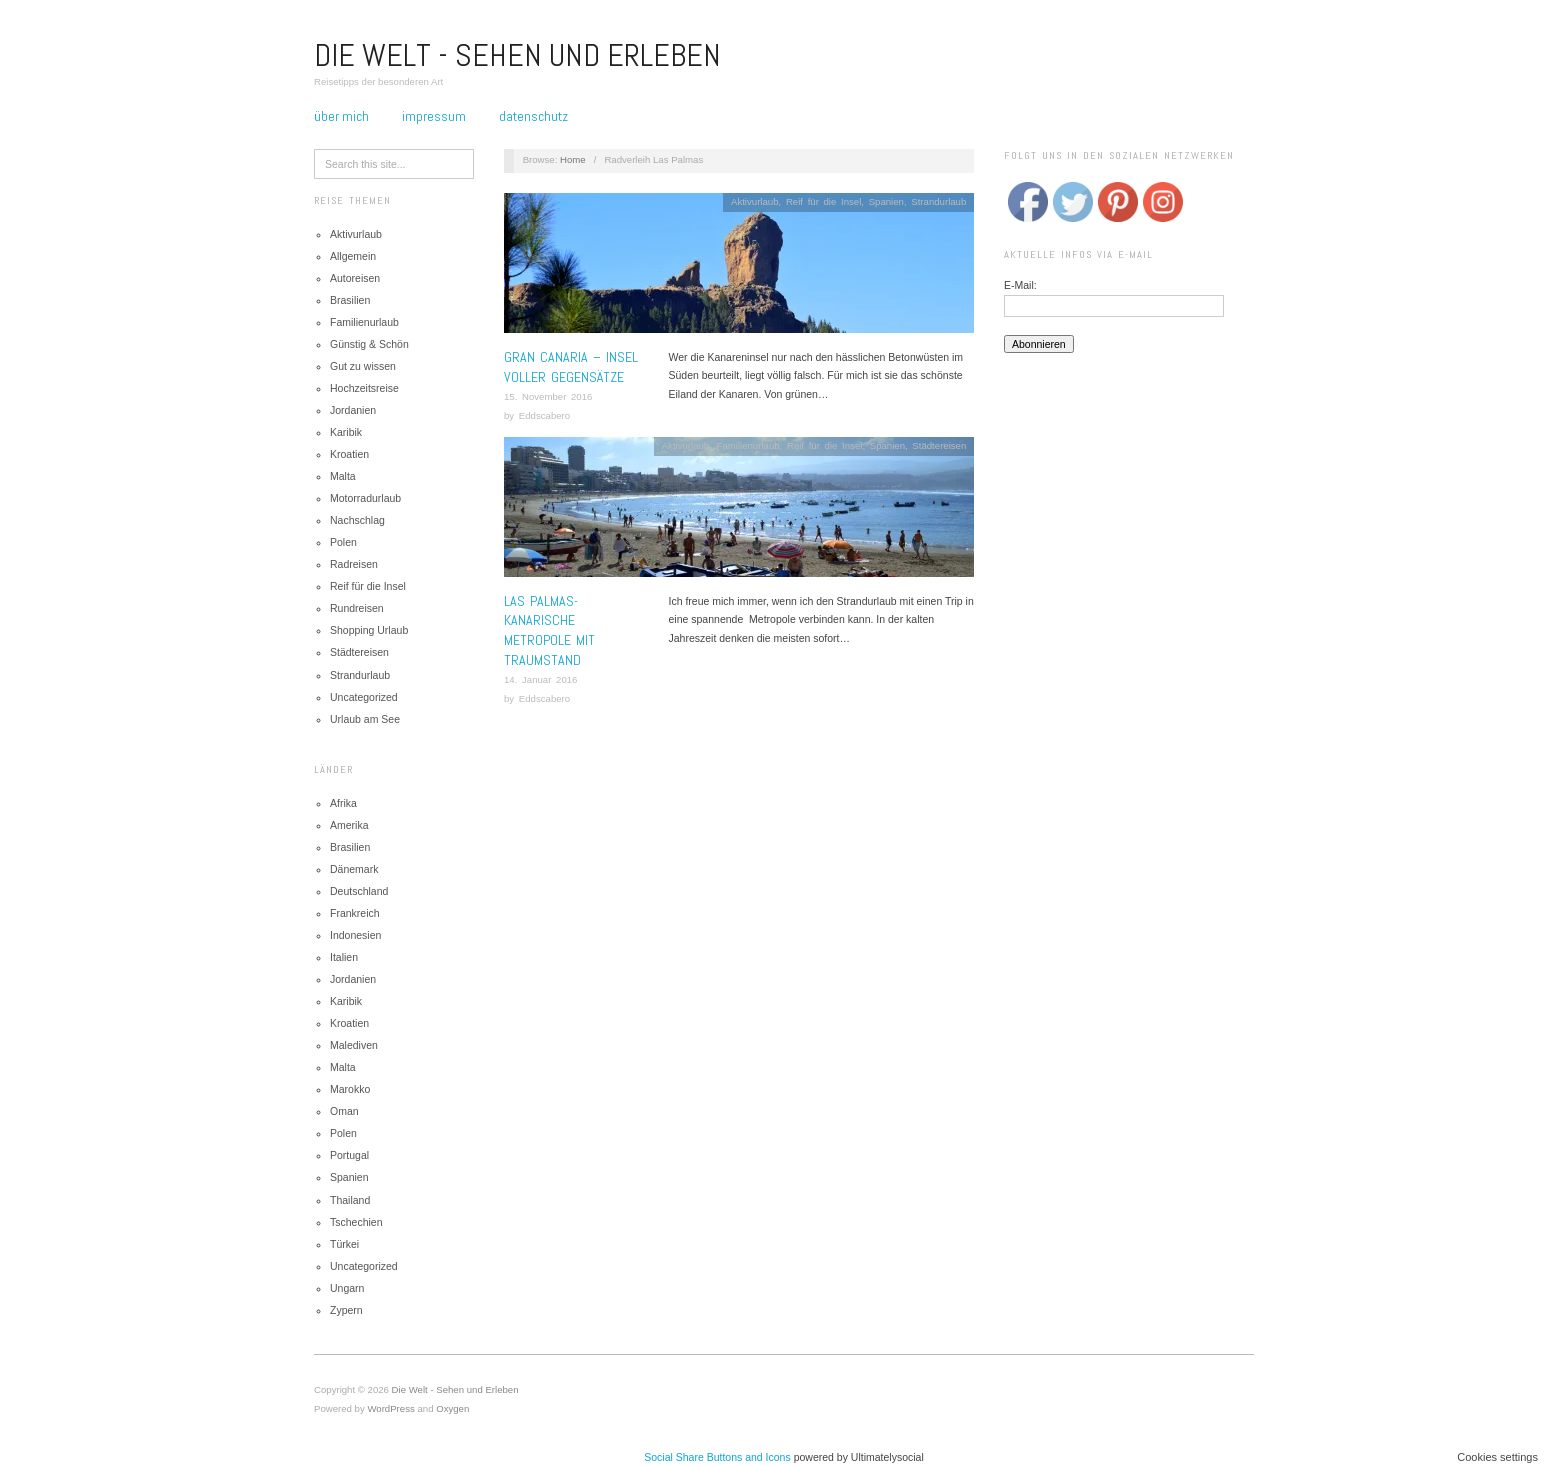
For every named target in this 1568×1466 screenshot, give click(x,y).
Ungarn (347, 1288)
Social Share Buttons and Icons (717, 1457)
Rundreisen (357, 608)
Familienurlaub (364, 322)
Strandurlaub (360, 675)
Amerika (349, 825)
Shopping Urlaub (369, 630)
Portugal (349, 1155)
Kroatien (349, 454)
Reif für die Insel (368, 586)
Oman (344, 1111)
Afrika (343, 803)
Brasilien (350, 300)
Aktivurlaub (356, 234)
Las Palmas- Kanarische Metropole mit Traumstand (549, 630)
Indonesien (355, 935)
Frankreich (355, 913)
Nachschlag (357, 520)
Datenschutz (533, 116)
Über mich (341, 116)
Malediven (354, 1045)
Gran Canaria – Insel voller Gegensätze (571, 367)
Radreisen (354, 564)
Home (573, 159)
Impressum (434, 116)
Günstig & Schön (369, 344)
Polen (343, 542)
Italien (344, 957)
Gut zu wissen (363, 366)
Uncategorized (364, 697)
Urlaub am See (365, 719)
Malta (343, 476)
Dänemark (354, 869)
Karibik (346, 432)
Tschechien (356, 1222)
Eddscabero (544, 415)
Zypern (346, 1310)
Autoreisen (355, 278)
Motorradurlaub (365, 498)
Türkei (344, 1244)
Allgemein (353, 256)
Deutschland (359, 891)
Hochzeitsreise (364, 388)
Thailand (350, 1200)
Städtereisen (359, 652)
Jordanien (353, 410)
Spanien (349, 1177)
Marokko (350, 1089)
